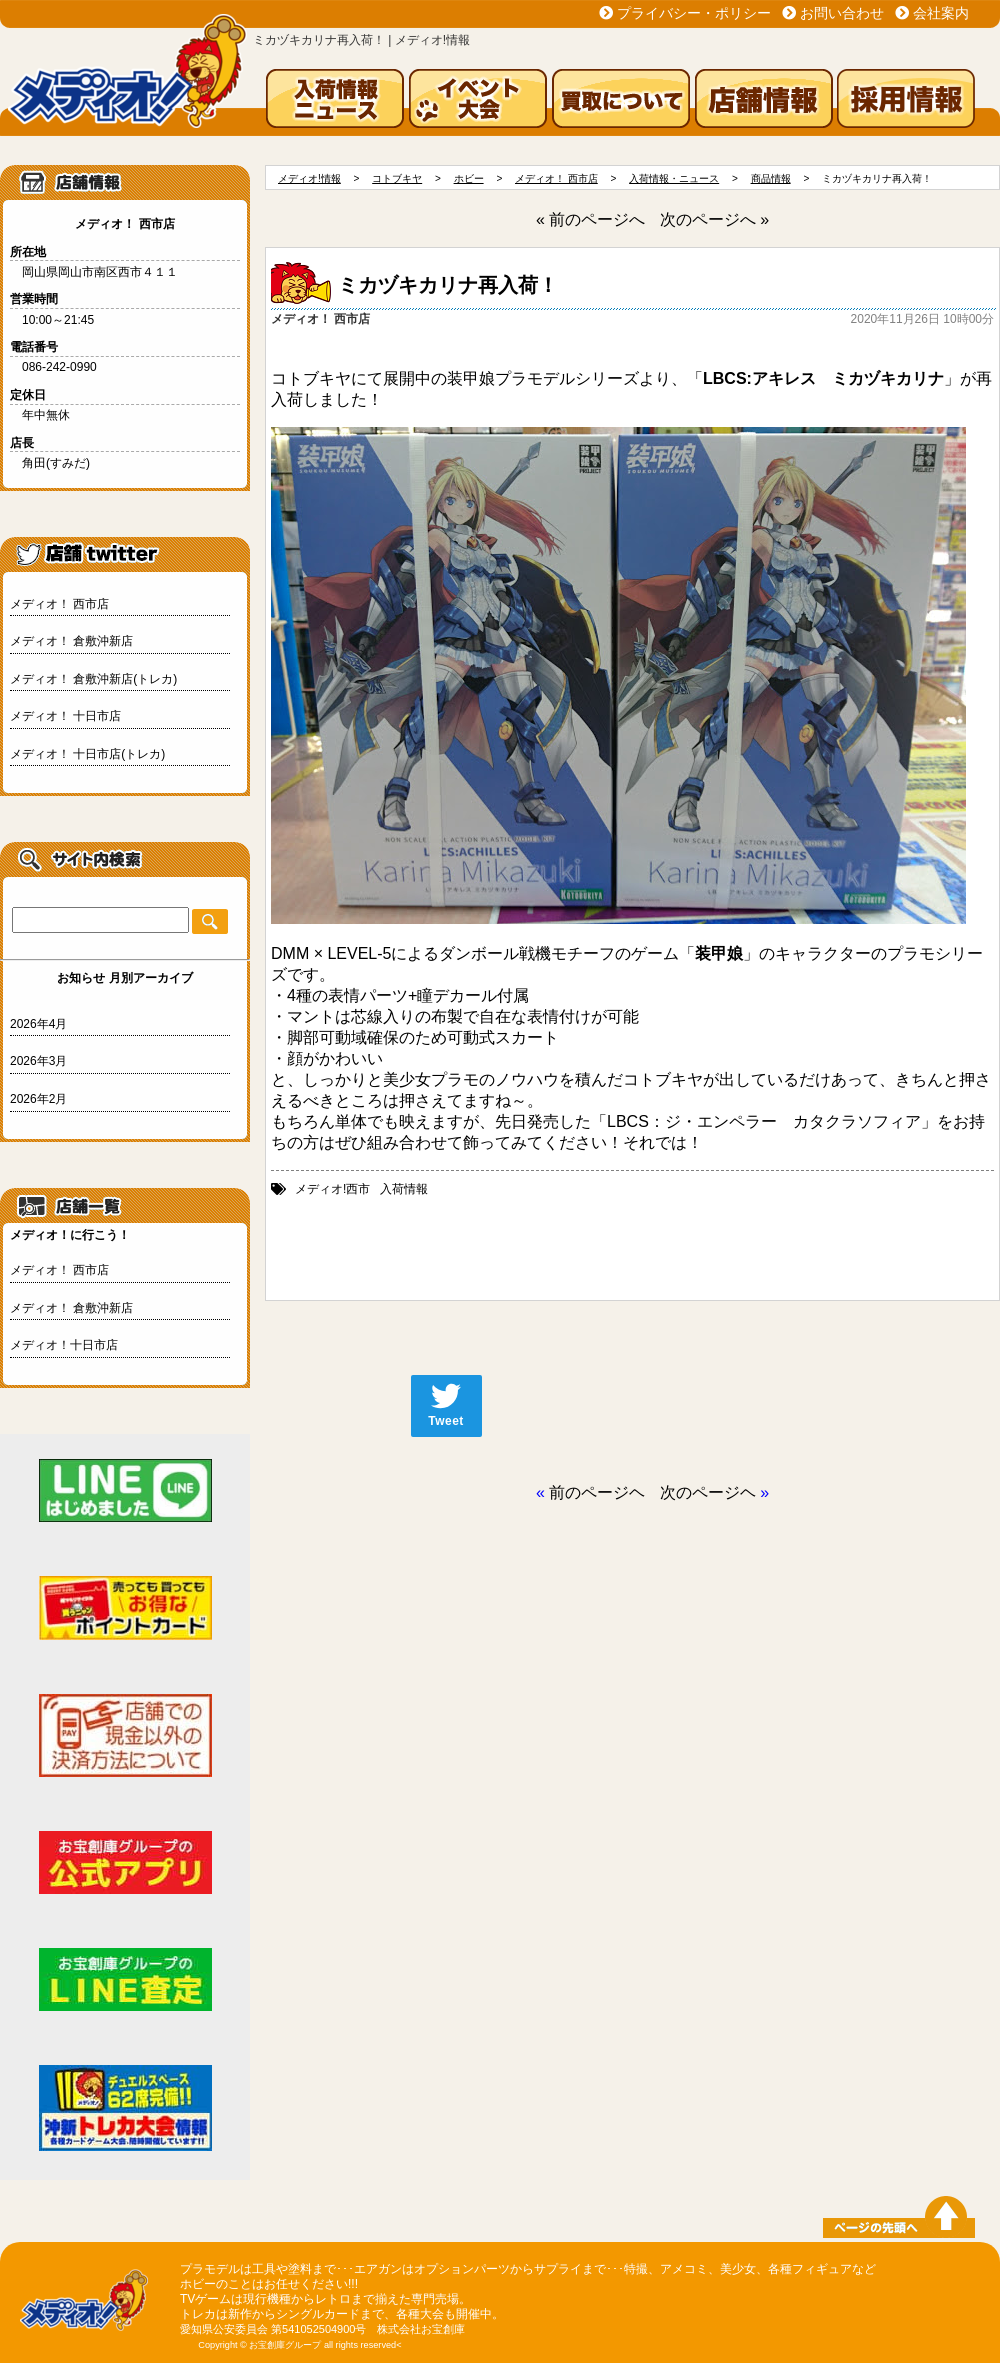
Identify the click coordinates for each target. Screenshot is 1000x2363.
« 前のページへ (590, 219)
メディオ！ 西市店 (59, 604)
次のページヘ (708, 1492)
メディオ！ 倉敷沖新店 (71, 641)
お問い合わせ (842, 13)
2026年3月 (38, 1061)
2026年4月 (38, 1024)
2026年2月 (38, 1099)
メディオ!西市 (332, 1189)
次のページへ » (714, 219)
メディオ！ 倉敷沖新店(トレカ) (93, 679)
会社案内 (941, 13)
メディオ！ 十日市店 (65, 716)
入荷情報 (404, 1189)
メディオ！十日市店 (64, 1345)
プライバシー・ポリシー (694, 13)
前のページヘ (597, 1492)
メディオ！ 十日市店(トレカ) (87, 754)
